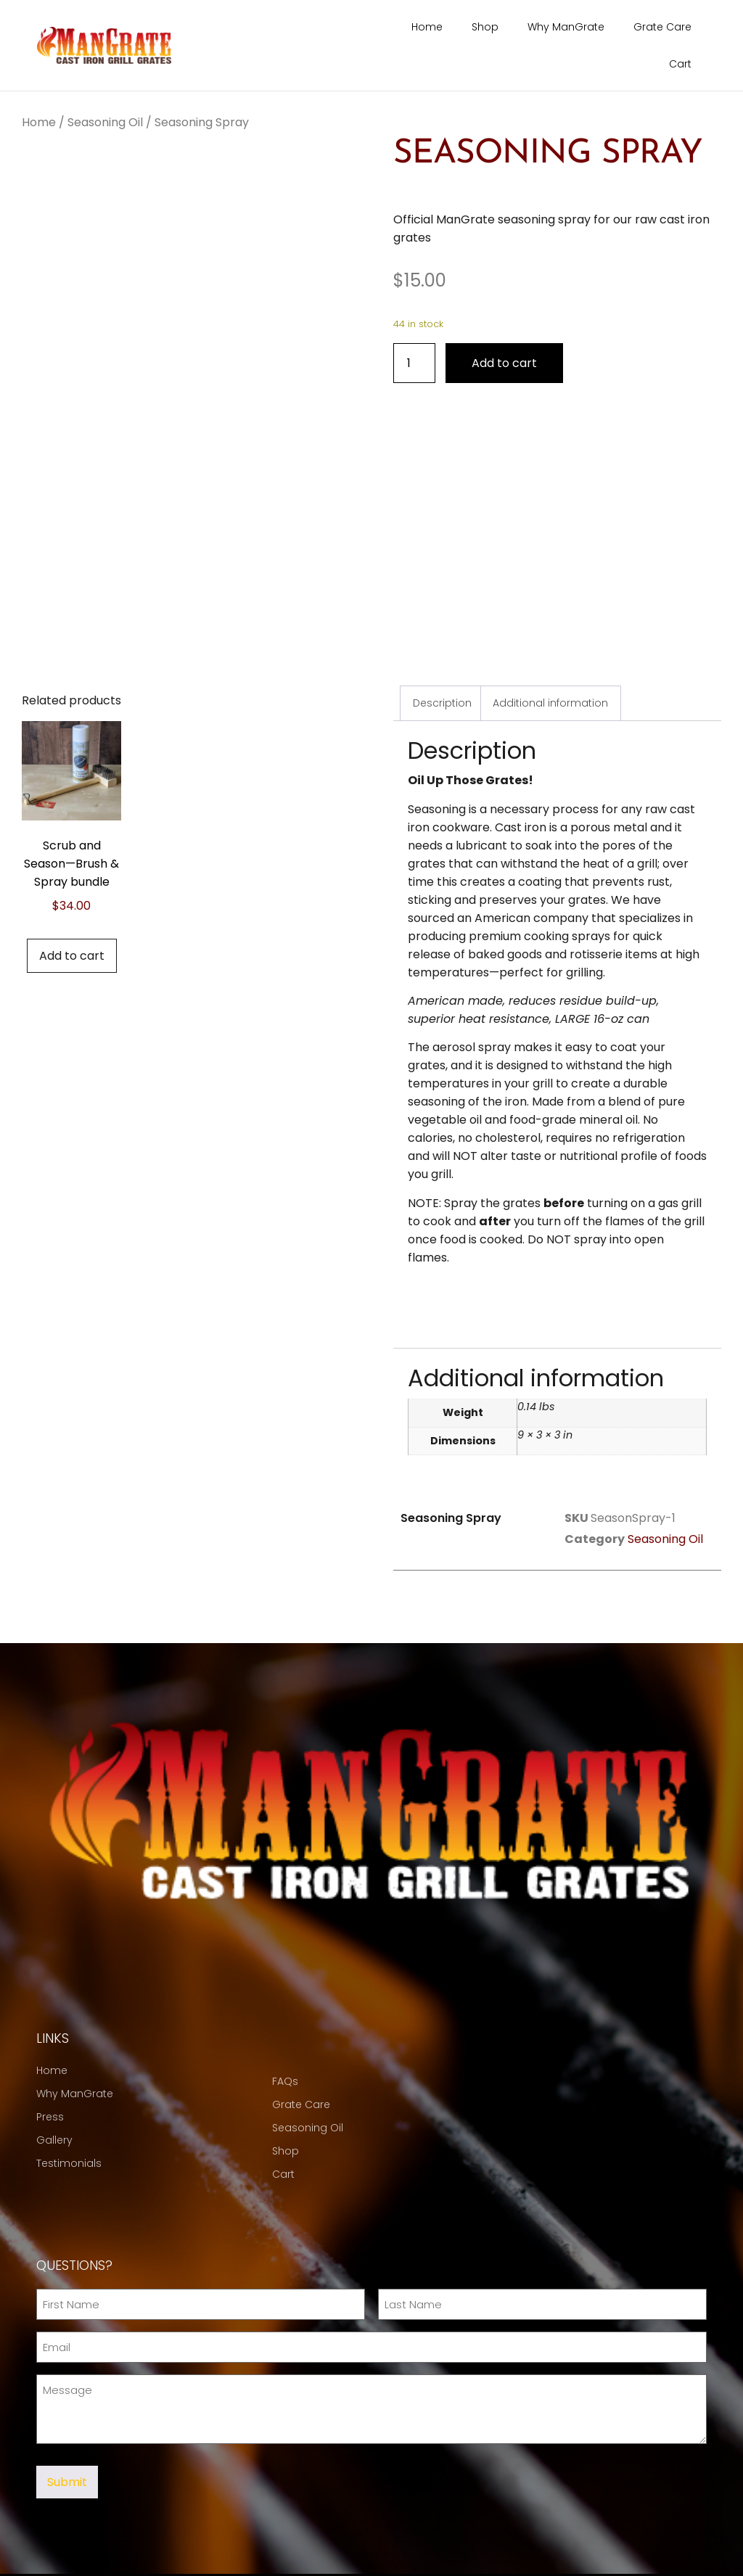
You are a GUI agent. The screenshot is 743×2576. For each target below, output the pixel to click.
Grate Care (662, 27)
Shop (485, 27)
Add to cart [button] (71, 921)
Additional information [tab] (550, 669)
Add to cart (504, 362)
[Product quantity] (414, 362)
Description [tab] (442, 669)
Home (427, 27)
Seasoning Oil (105, 121)
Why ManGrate (566, 27)
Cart (680, 64)
